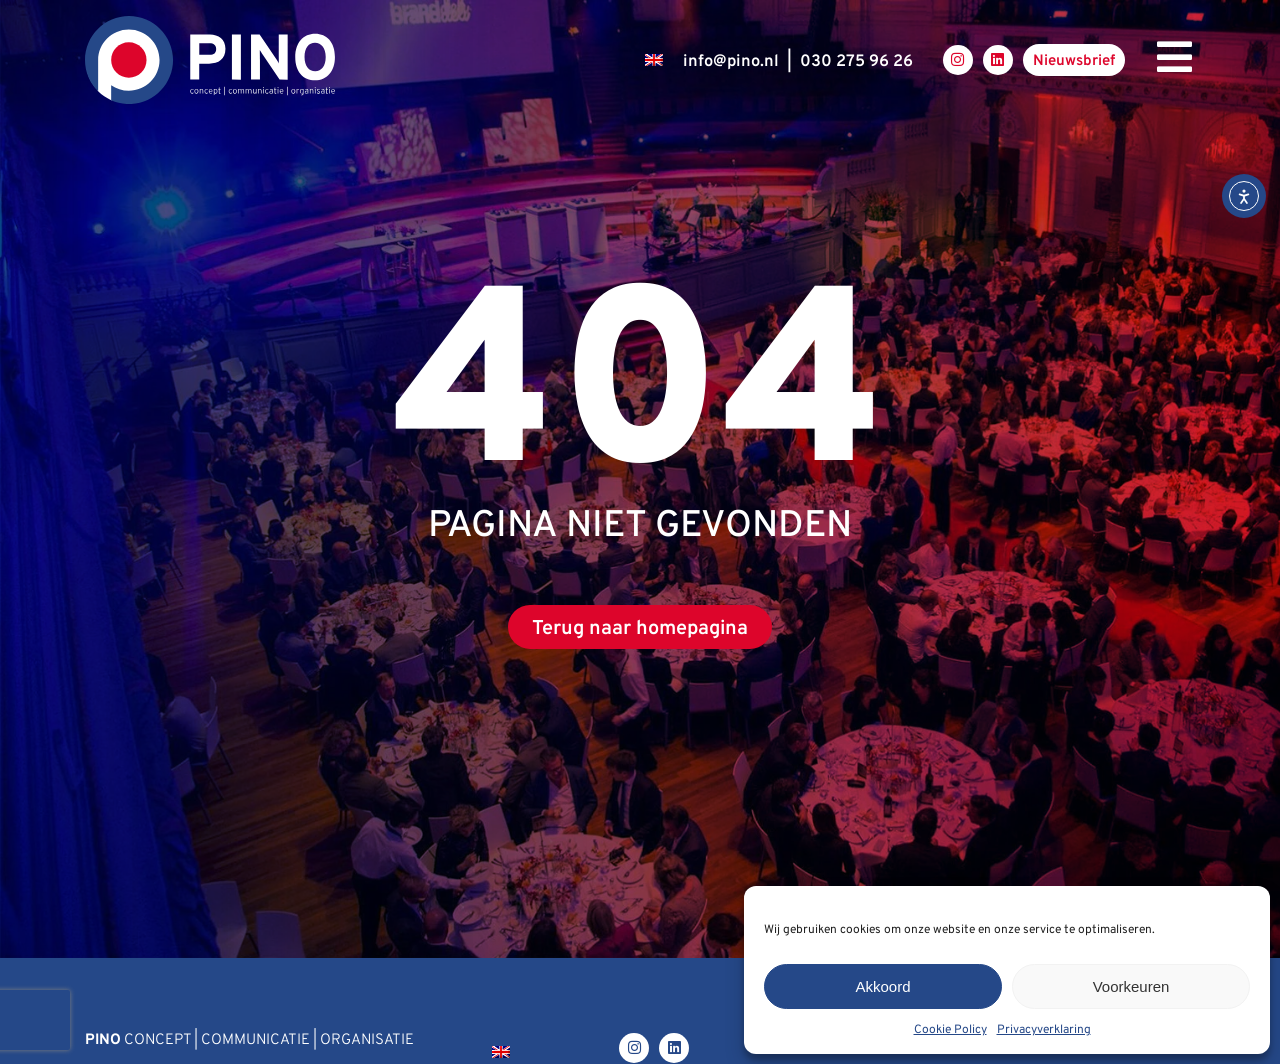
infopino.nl (731, 61)
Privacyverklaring (1044, 1030)
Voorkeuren (1131, 986)
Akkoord (882, 986)
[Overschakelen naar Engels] (654, 60)
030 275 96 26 (856, 61)
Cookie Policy (950, 1030)
